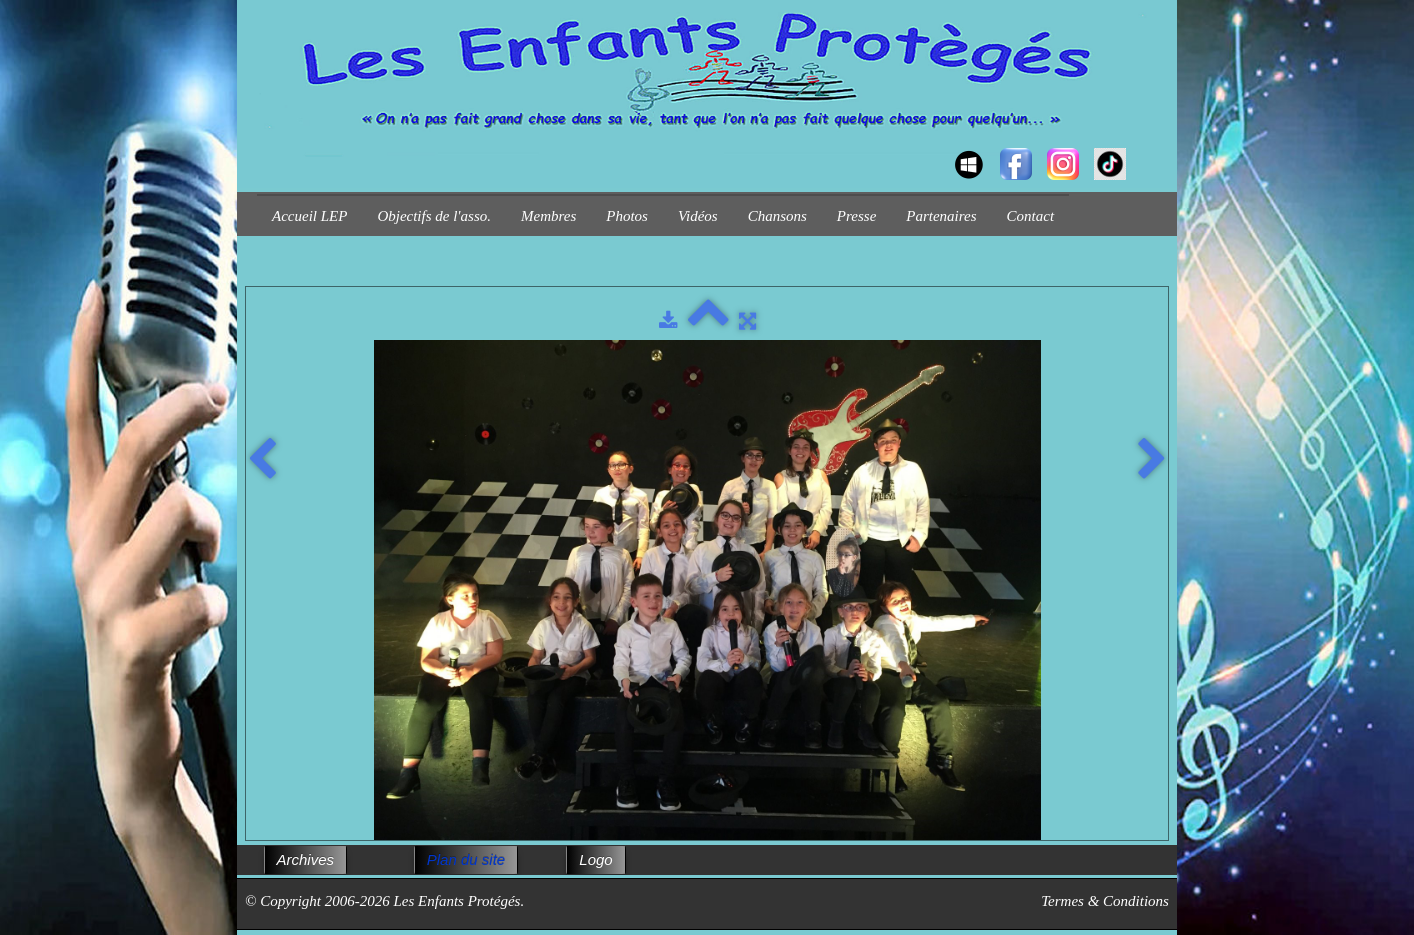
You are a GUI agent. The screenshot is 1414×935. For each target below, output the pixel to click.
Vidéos (698, 216)
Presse (856, 216)
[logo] (264, 146)
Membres (548, 216)
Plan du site (466, 859)
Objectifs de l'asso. (434, 216)
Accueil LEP (309, 216)
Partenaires (941, 216)
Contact (1031, 216)
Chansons (777, 216)
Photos (627, 216)
